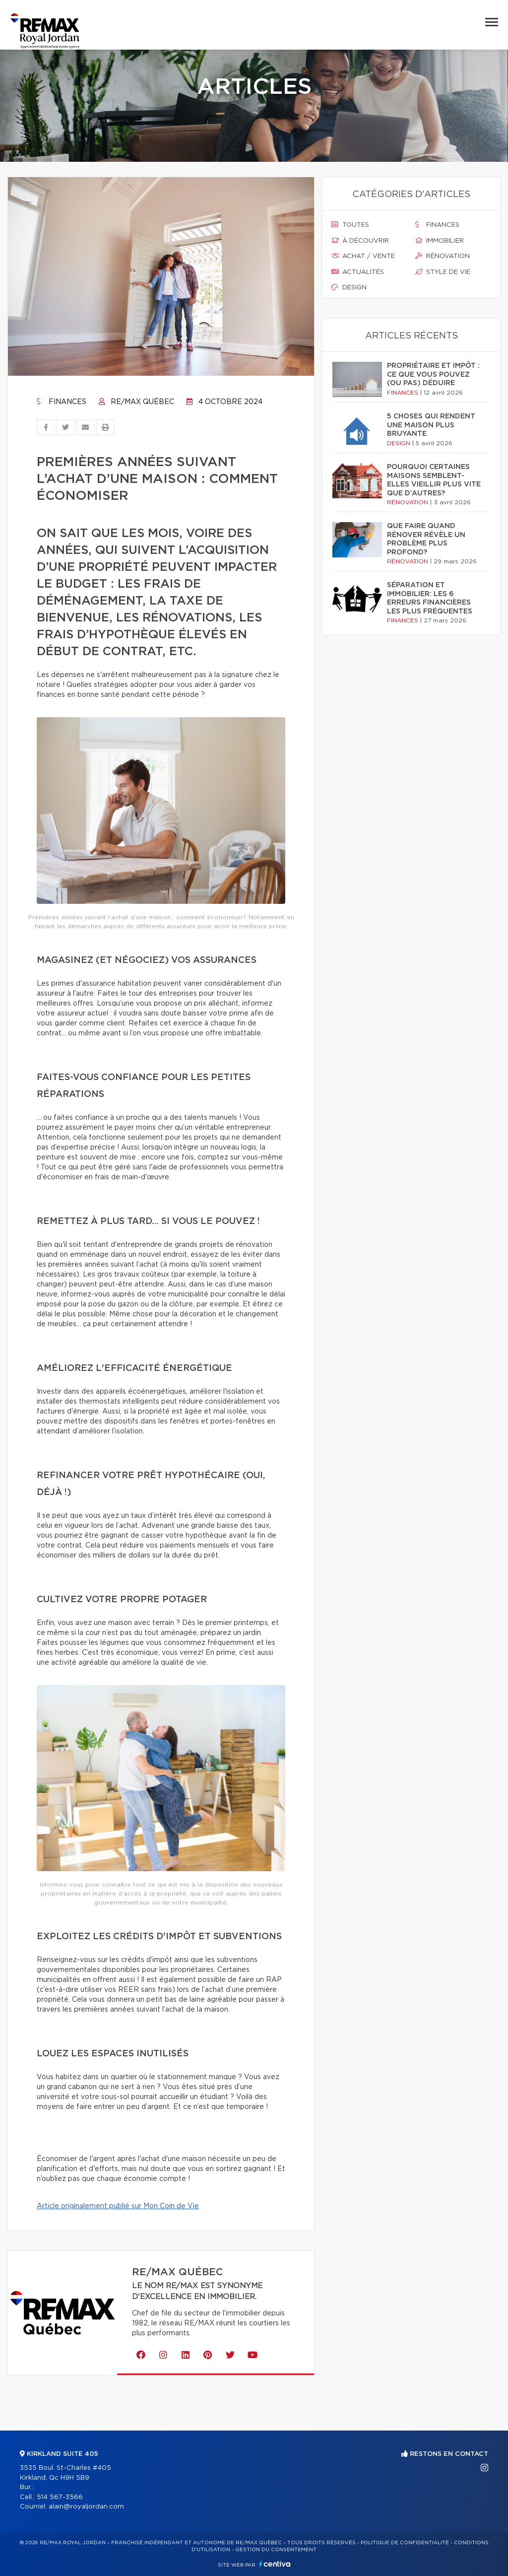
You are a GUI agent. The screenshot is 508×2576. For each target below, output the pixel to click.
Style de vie (442, 272)
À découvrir (360, 240)
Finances (61, 402)
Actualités (357, 272)
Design (349, 287)
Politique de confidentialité (405, 2542)
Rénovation (442, 256)
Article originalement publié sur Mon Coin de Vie (118, 2206)
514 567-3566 (60, 2497)
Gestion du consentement (276, 2549)
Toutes (350, 224)
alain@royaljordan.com (86, 2507)
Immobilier (439, 240)
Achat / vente (363, 256)
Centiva (275, 2564)
